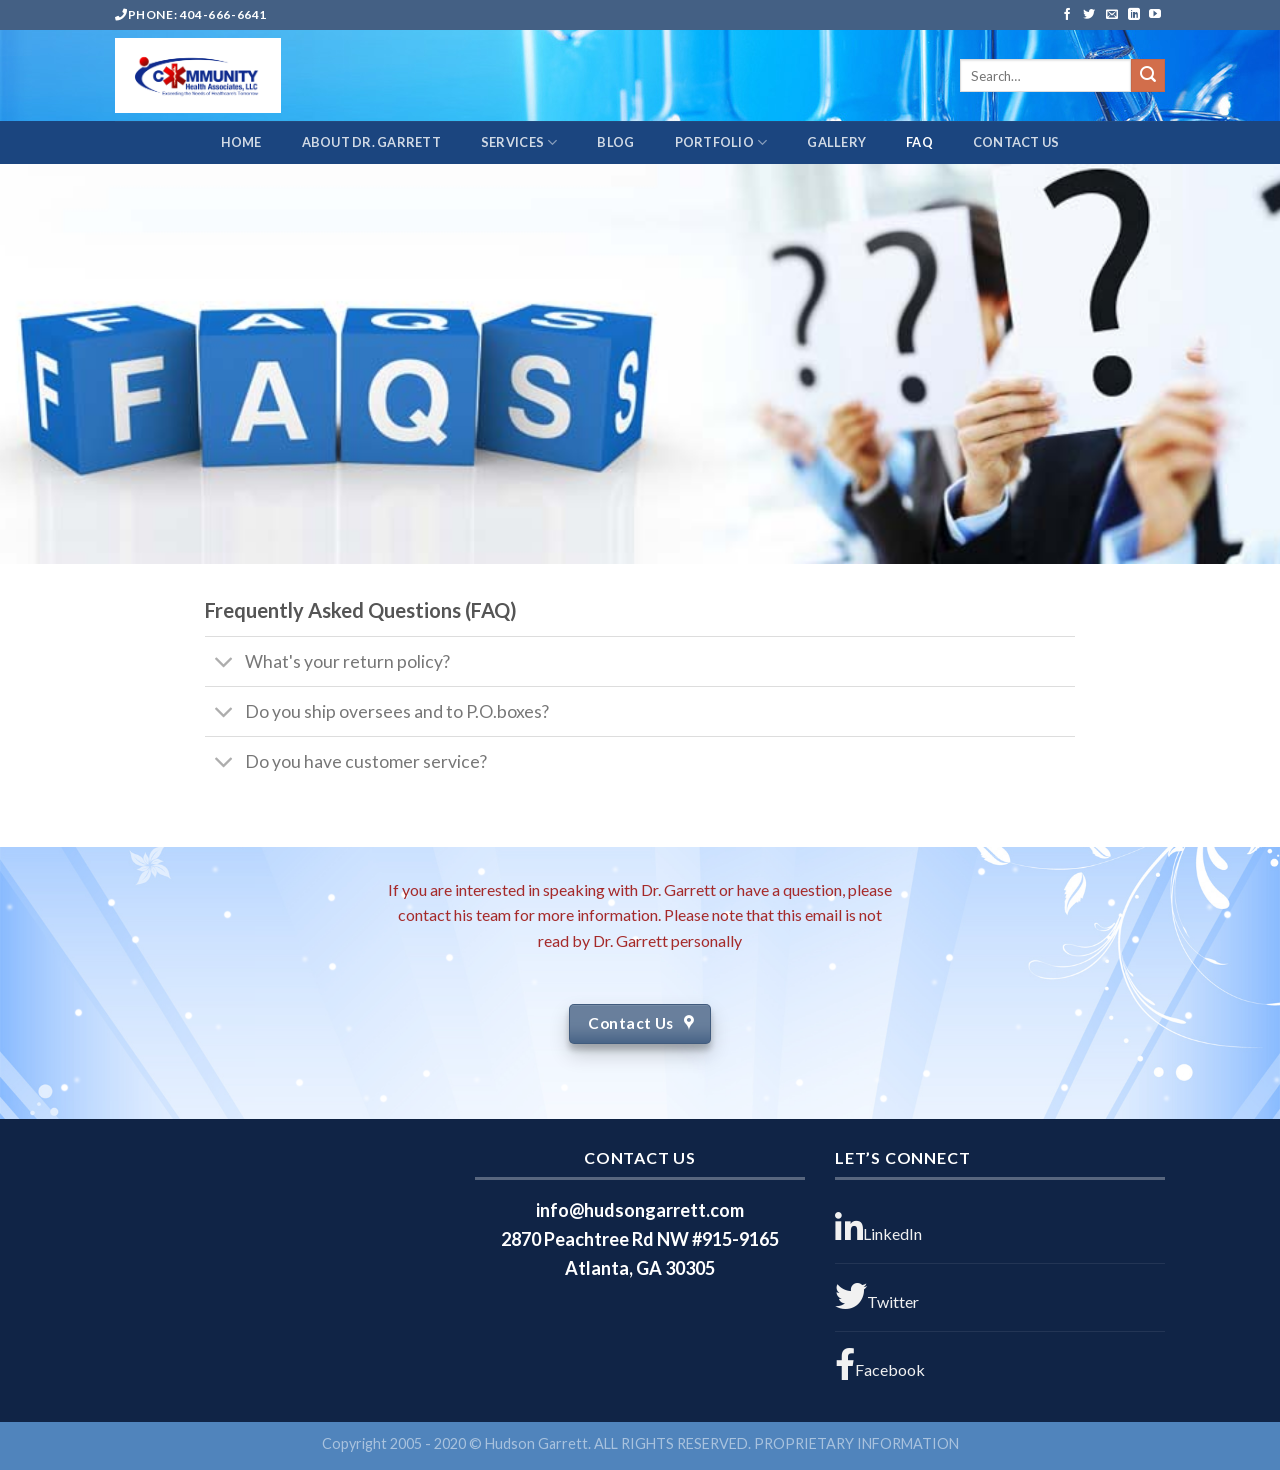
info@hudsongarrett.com (640, 1210)
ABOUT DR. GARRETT (371, 142)
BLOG (615, 142)
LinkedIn (878, 1228)
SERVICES (519, 142)
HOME (241, 142)
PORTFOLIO (721, 142)
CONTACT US (1016, 142)
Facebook (880, 1364)
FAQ (919, 142)
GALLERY (836, 142)
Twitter (877, 1296)
